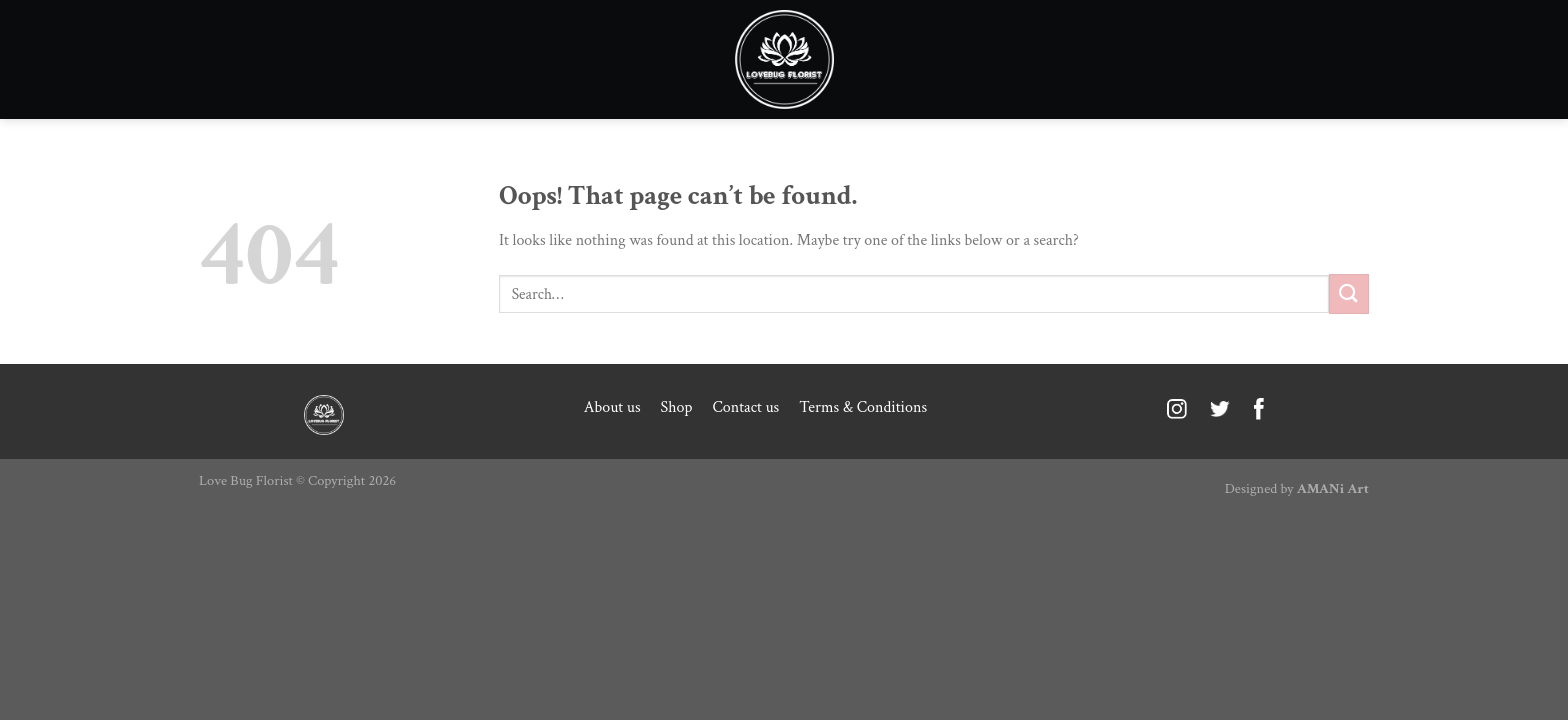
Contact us (745, 407)
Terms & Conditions (863, 407)
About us (612, 407)
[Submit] (1349, 293)
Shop (677, 407)
